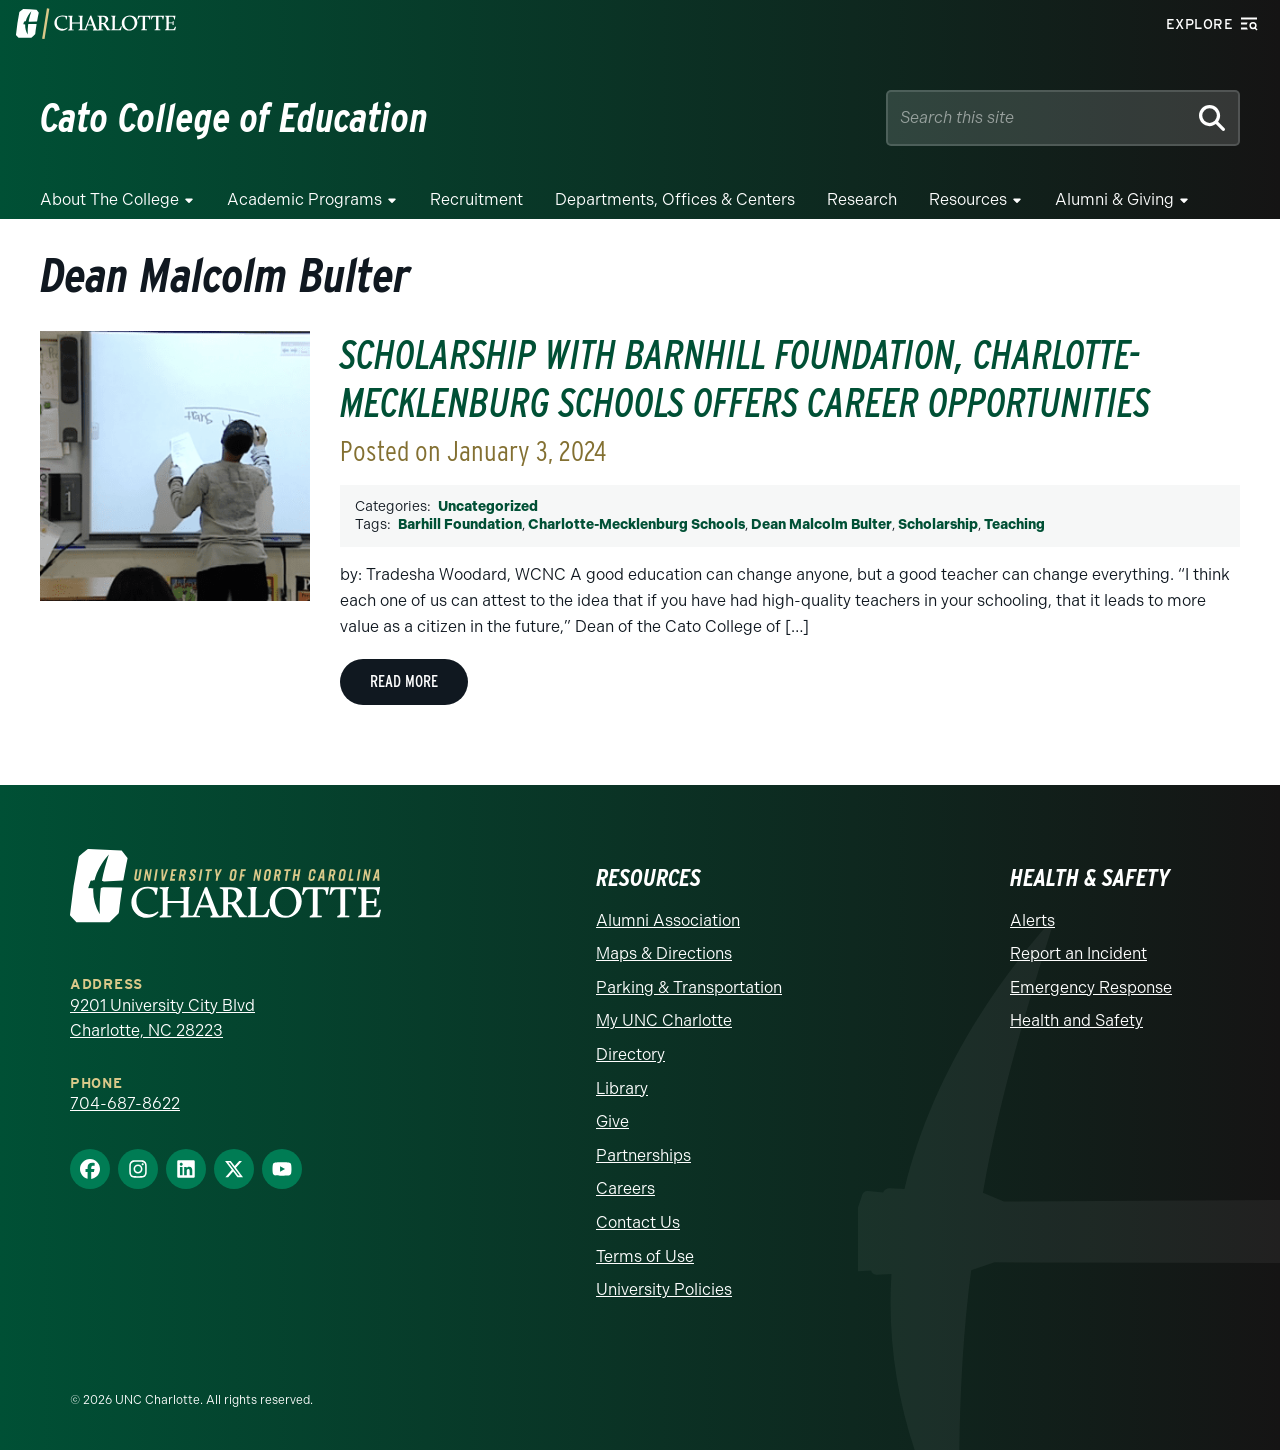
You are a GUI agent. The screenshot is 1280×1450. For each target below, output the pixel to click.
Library (622, 1088)
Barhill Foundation (460, 524)
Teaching (1014, 524)
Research (862, 199)
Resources (968, 199)
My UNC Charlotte (664, 1020)
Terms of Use (645, 1256)
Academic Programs (304, 199)
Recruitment (476, 199)
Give (612, 1121)
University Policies (664, 1289)
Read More (404, 681)
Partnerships (643, 1155)
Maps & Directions (664, 953)
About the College (109, 199)
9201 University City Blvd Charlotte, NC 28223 (162, 1018)
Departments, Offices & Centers (675, 199)
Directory (630, 1054)
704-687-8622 (125, 1103)
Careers (625, 1188)
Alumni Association (668, 920)
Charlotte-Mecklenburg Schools (636, 524)
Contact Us (638, 1222)
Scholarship (938, 524)
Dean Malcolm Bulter (821, 524)
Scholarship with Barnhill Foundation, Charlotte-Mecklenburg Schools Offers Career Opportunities (745, 379)
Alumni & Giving (1114, 199)
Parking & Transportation (689, 987)
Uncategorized (488, 506)
